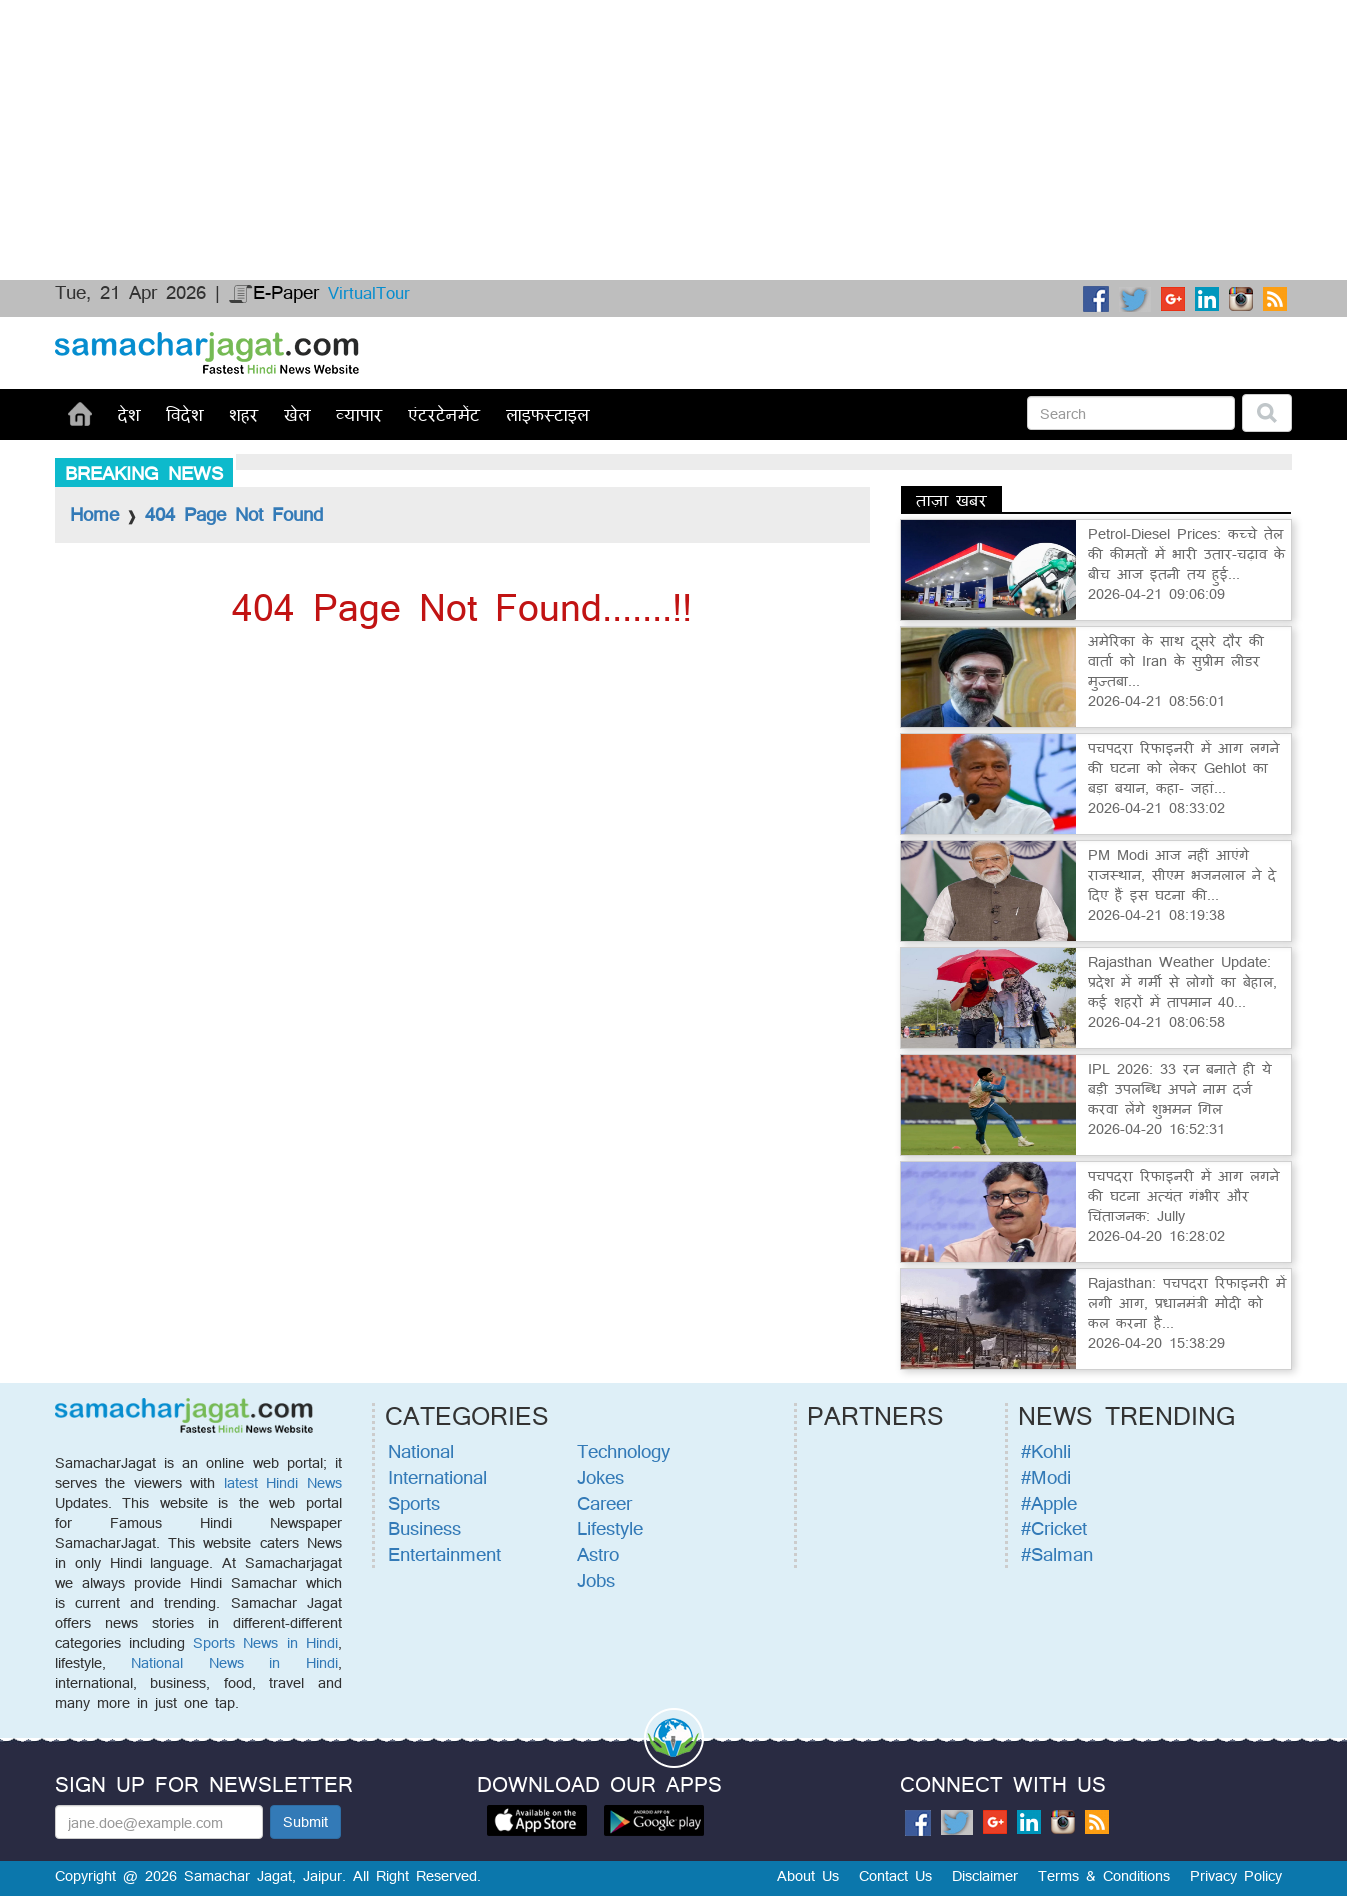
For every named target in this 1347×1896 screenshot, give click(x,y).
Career (604, 1503)
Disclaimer (985, 1875)
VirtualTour (369, 292)
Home (94, 514)
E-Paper (274, 292)
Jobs (596, 1580)
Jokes (600, 1477)
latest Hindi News (283, 1482)
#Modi (1046, 1477)
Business (424, 1528)
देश (129, 414)
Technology (623, 1451)
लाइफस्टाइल (547, 414)
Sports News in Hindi (265, 1642)
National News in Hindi (234, 1662)
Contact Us (895, 1875)
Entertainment (444, 1554)
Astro (598, 1554)
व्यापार (359, 414)
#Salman (1057, 1554)
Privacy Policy (1236, 1875)
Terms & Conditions (1104, 1875)
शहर (243, 414)
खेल (297, 414)
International (437, 1477)
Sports (414, 1503)
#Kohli (1046, 1451)
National (421, 1451)
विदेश (184, 414)
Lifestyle (610, 1528)
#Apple (1049, 1503)
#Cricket (1054, 1528)
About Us (808, 1875)
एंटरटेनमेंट (444, 414)
